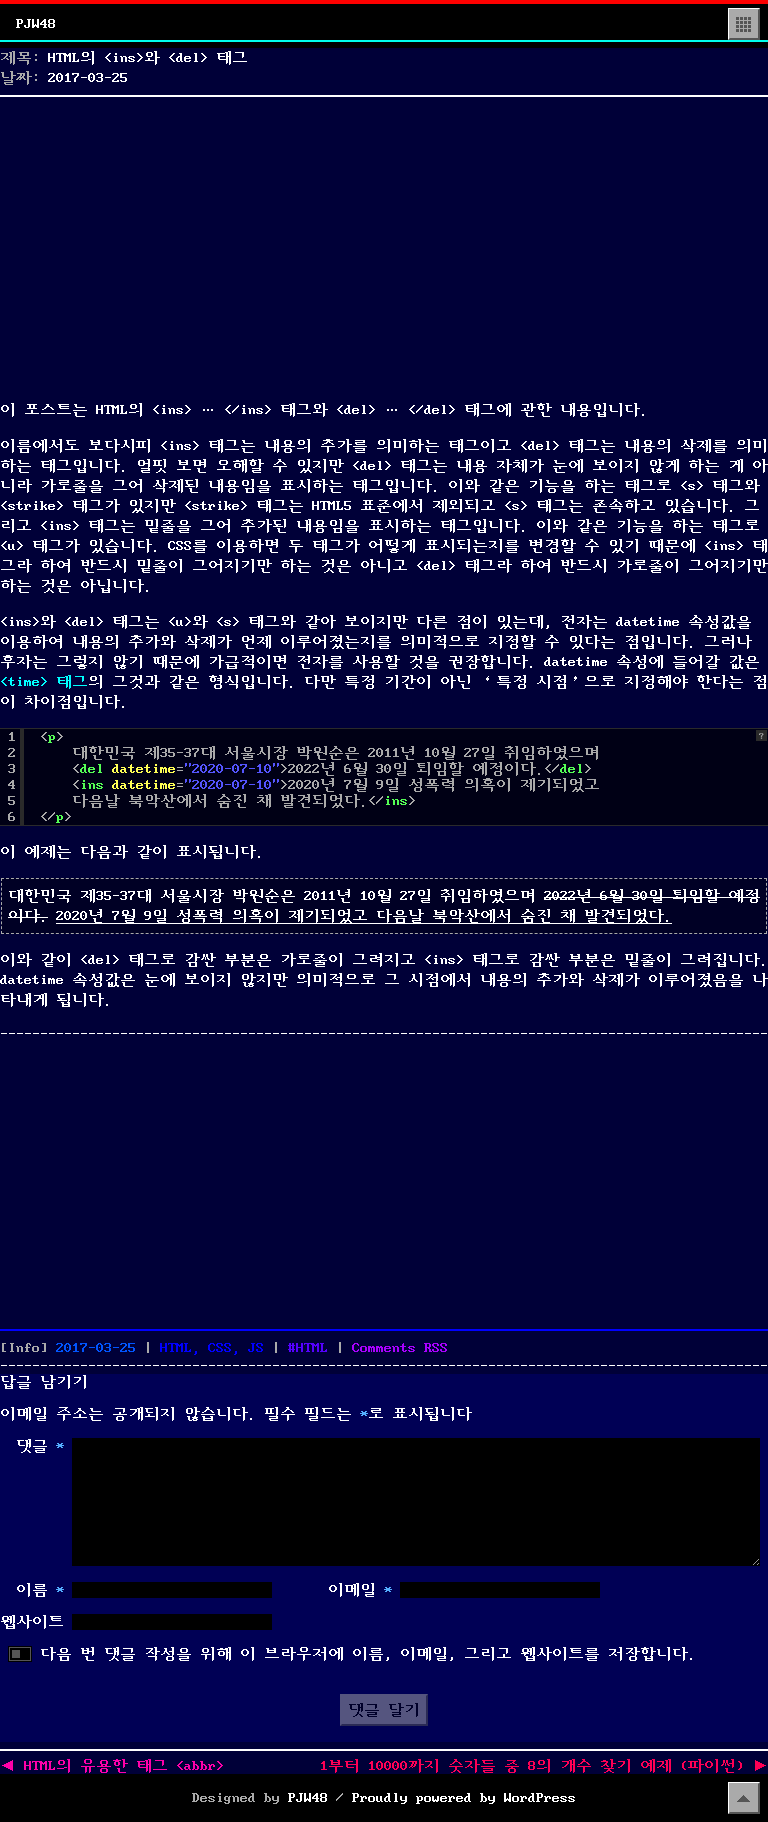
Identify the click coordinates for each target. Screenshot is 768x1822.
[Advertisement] (384, 244)
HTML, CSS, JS (212, 1348)
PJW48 (36, 24)
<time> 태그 (44, 682)
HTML (312, 1348)
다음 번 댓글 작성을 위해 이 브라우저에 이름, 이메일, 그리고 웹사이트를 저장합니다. (368, 1654)
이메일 (360, 1590)
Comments (400, 1348)
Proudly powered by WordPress (464, 1798)
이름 (40, 1590)
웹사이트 (32, 1622)
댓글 (40, 1446)
